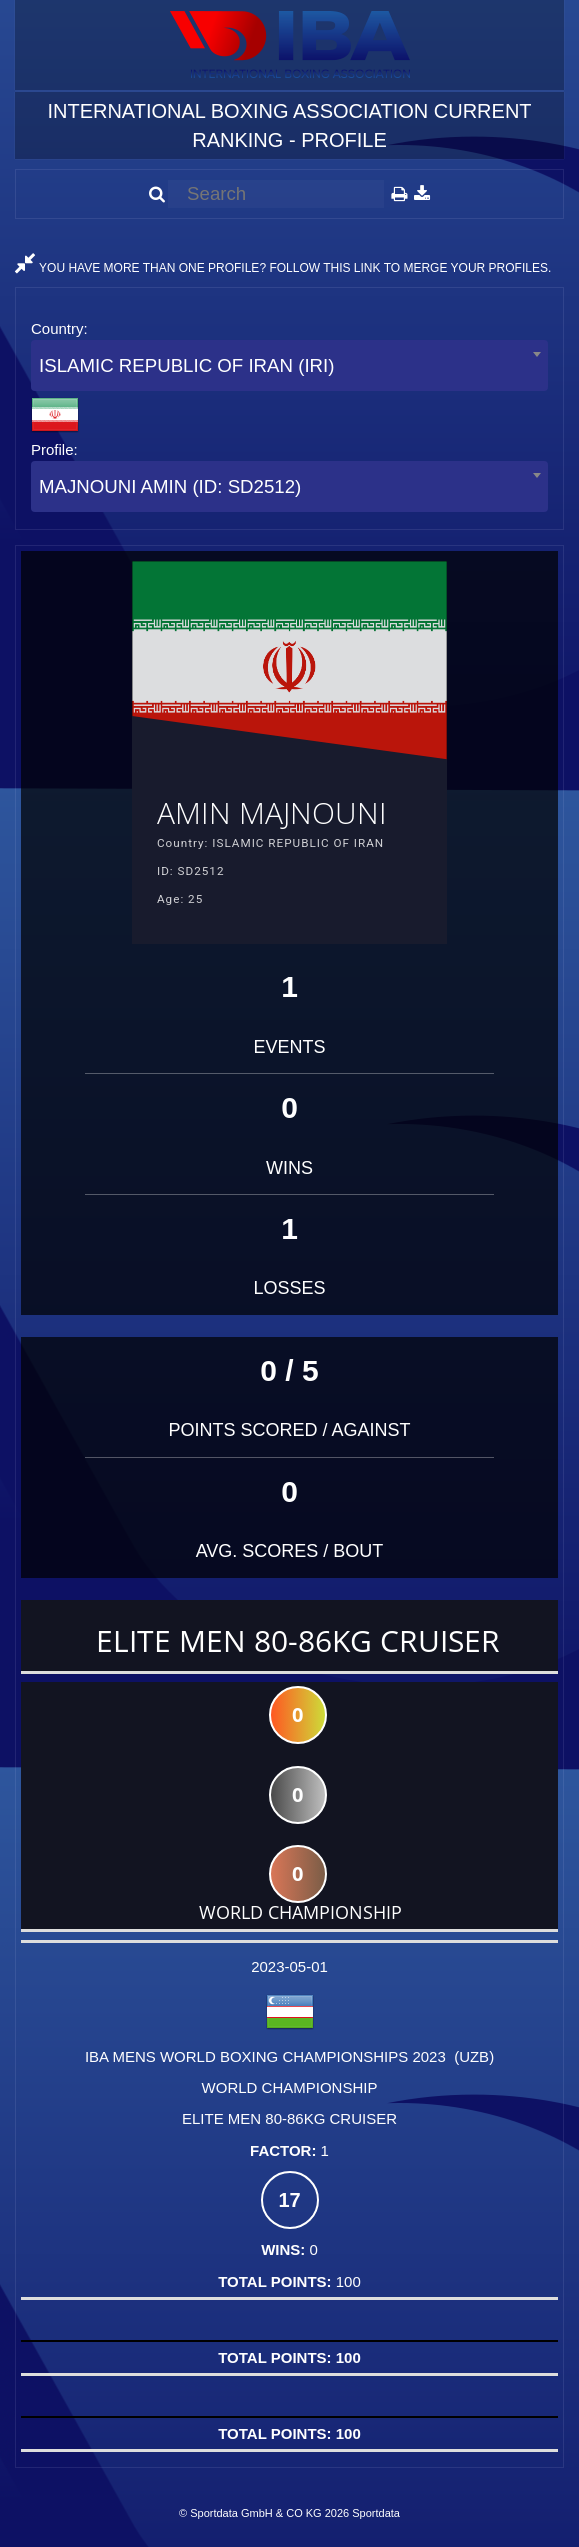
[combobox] (289, 365)
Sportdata (376, 2513)
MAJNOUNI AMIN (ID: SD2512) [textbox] (170, 486)
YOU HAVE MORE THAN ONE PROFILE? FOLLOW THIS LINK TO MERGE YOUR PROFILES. (283, 268)
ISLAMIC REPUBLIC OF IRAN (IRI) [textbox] (186, 365)
